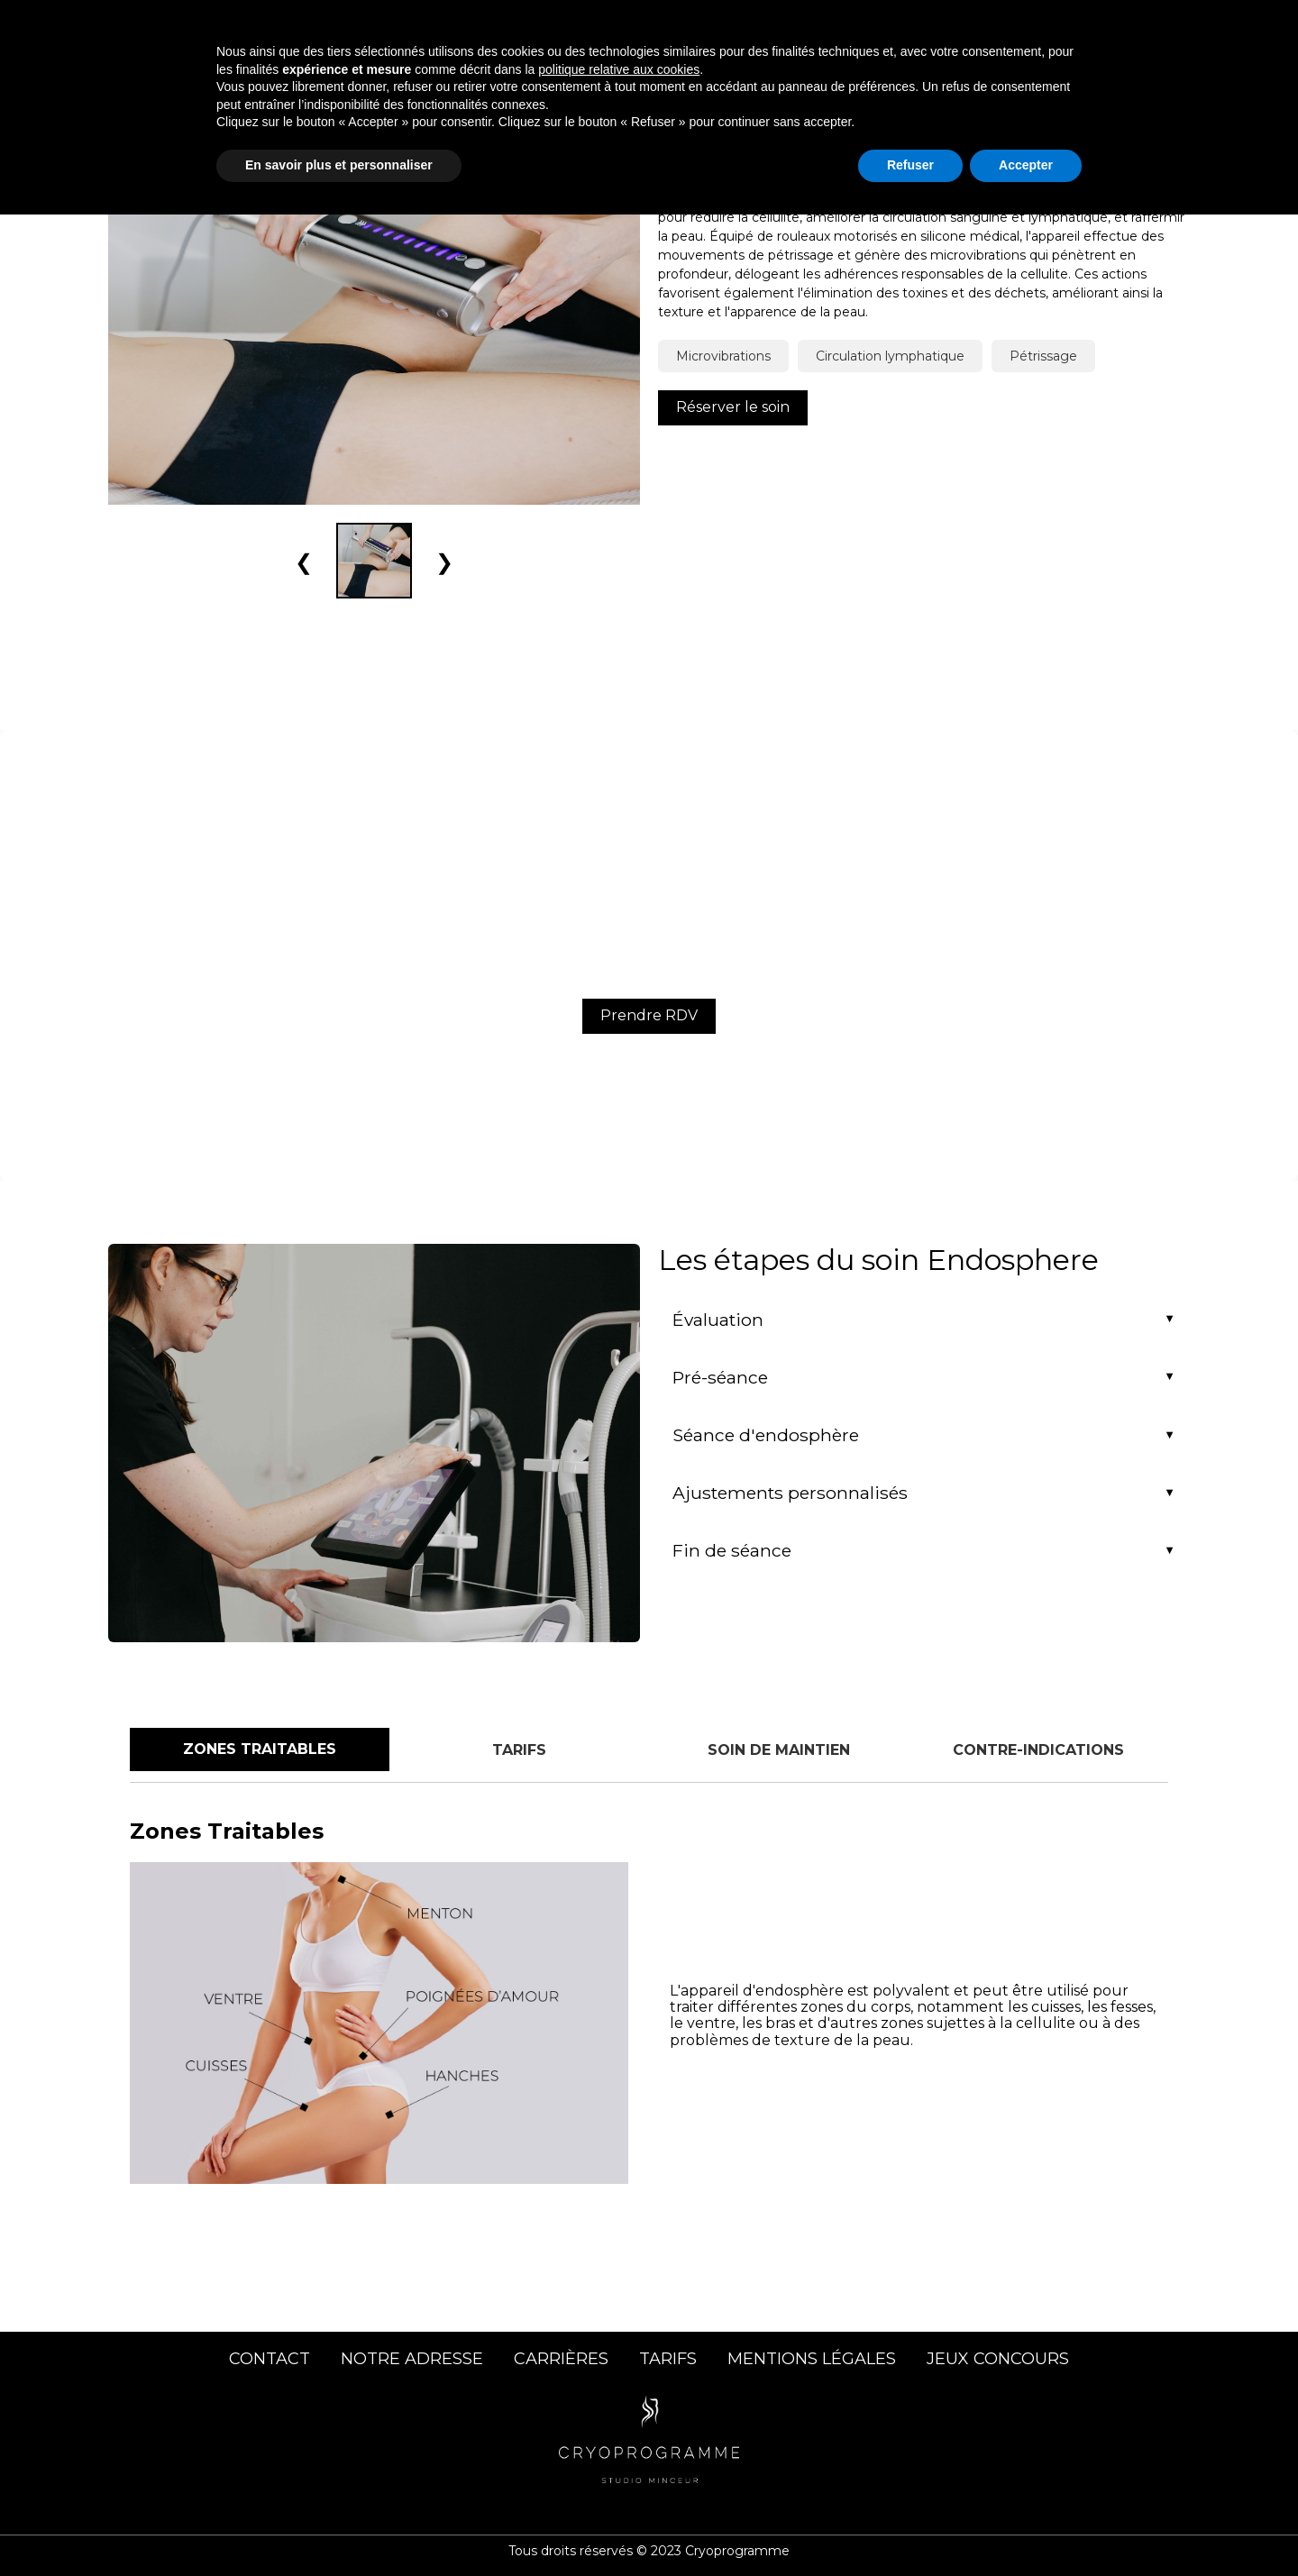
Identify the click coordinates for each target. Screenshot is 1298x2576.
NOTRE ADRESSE (412, 2359)
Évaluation (717, 1319)
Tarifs (1004, 25)
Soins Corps (692, 25)
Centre (926, 25)
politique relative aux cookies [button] (618, 2431)
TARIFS (668, 2359)
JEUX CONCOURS (998, 2359)
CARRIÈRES (561, 2359)
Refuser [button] (910, 2526)
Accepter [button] (1026, 2526)
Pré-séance (720, 1377)
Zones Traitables (259, 1749)
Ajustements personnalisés (790, 1492)
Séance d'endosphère (765, 1435)
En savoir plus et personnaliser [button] (339, 2526)
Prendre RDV (649, 1015)
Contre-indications (1038, 1749)
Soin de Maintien (779, 1749)
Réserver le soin (733, 407)
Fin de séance (731, 1550)
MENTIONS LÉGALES (811, 2359)
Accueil (587, 25)
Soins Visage (819, 25)
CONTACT (269, 2359)
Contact (1086, 25)
